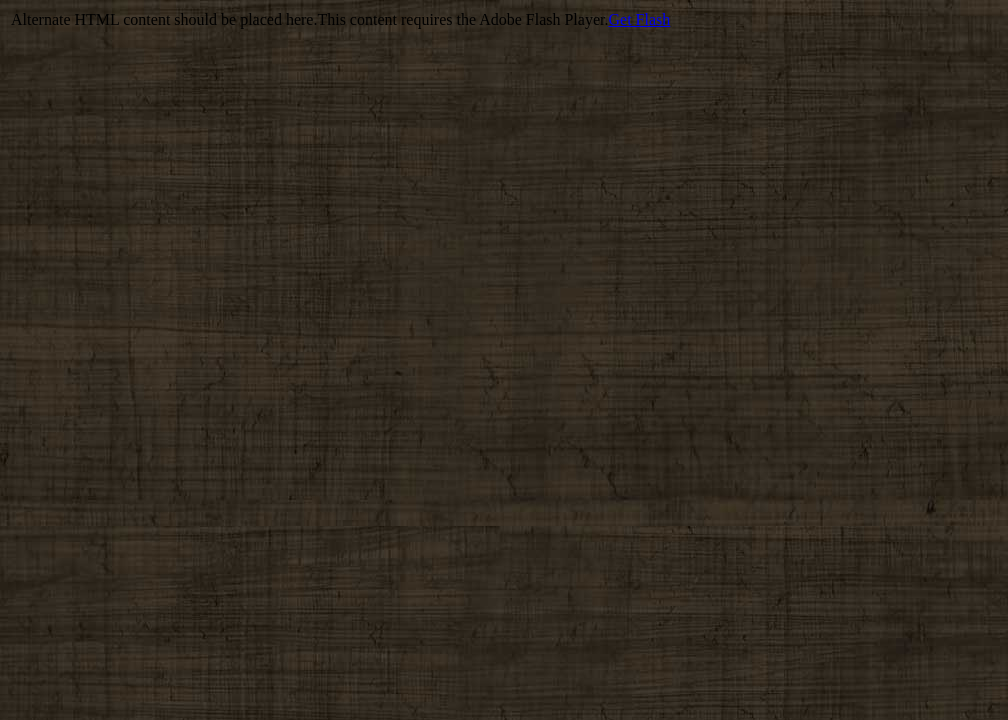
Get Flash (639, 19)
